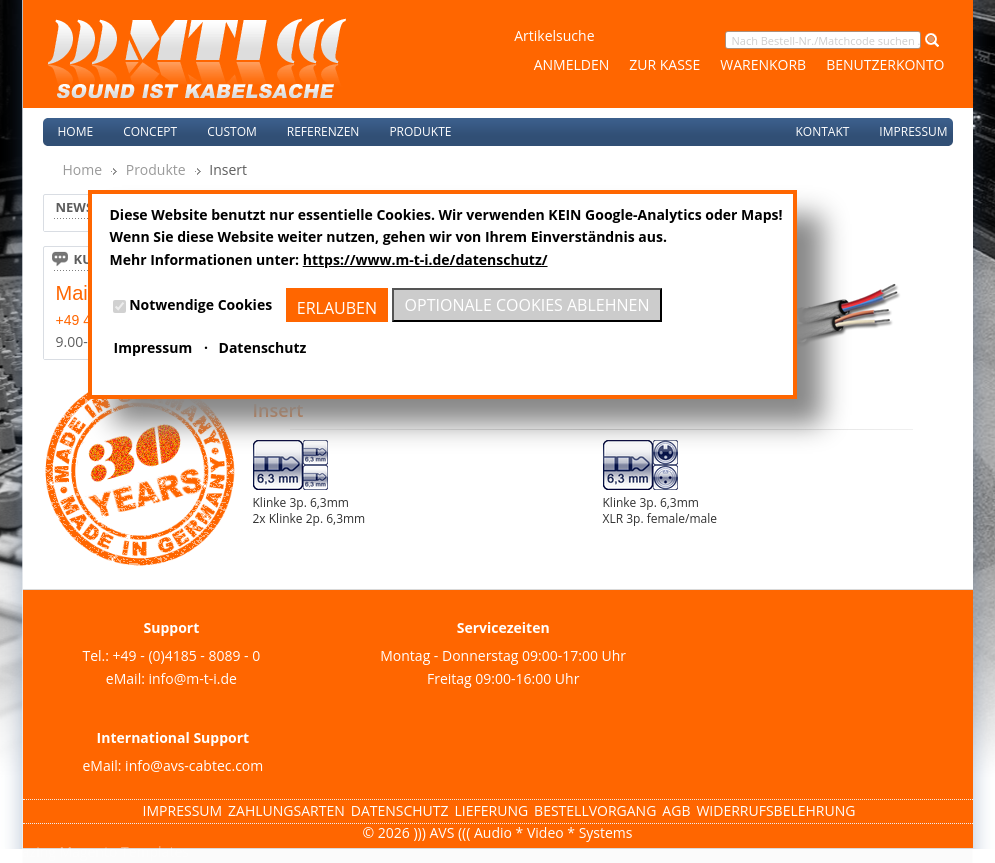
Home (76, 131)
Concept (150, 131)
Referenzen (323, 131)
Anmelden (572, 64)
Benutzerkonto (885, 64)
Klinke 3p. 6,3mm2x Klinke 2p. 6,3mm (309, 510)
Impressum (913, 131)
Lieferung (492, 810)
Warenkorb (763, 64)
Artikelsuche (554, 35)
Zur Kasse (664, 64)
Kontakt (822, 131)
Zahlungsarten (286, 810)
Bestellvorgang (595, 810)
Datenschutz (400, 810)
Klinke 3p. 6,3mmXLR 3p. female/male (660, 510)
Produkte (156, 169)
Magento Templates (124, 851)
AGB (676, 810)
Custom (232, 131)
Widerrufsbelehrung (775, 810)
